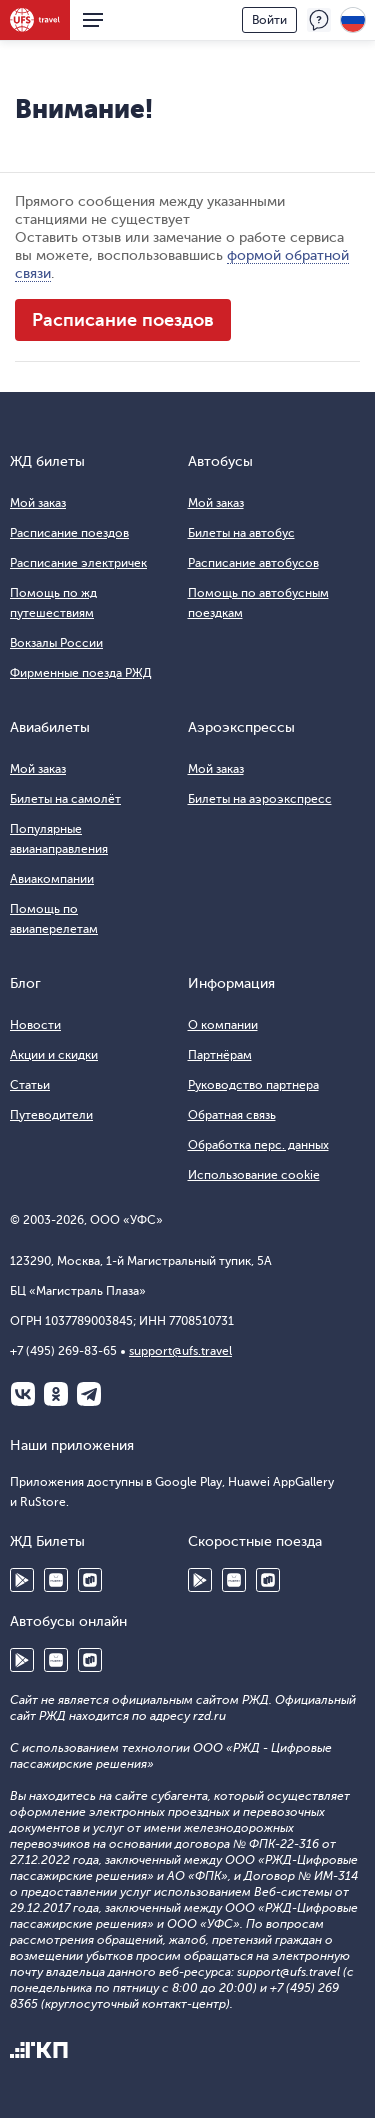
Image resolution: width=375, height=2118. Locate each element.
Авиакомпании (52, 879)
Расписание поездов (123, 320)
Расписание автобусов (253, 563)
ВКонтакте (23, 1394)
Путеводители (51, 1115)
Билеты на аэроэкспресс (260, 799)
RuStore (90, 1580)
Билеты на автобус (241, 533)
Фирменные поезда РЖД (81, 673)
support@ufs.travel (180, 1351)
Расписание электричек (78, 563)
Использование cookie (254, 1175)
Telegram (89, 1394)
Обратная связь (232, 1115)
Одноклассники (56, 1394)
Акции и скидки (54, 1055)
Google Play (22, 1580)
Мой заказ (38, 503)
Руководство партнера (253, 1085)
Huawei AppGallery (56, 1580)
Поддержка (319, 20)
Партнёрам (220, 1055)
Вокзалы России (56, 643)
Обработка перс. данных (258, 1145)
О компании (223, 1025)
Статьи (30, 1085)
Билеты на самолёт (65, 799)
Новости (35, 1025)
